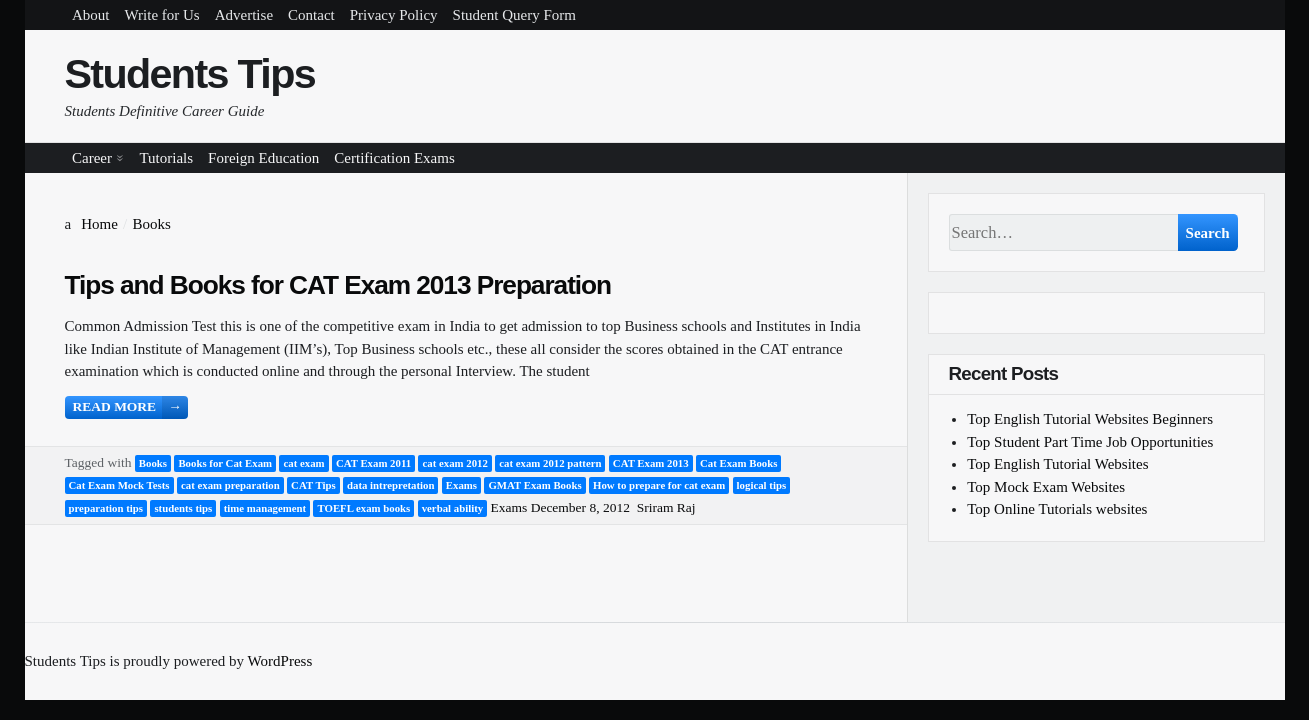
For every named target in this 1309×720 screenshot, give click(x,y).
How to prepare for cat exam (659, 485)
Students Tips (190, 74)
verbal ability (452, 508)
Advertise (244, 15)
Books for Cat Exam (225, 463)
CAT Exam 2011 (373, 463)
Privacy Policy (394, 15)
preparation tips (106, 508)
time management (265, 508)
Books (153, 463)
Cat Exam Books (738, 463)
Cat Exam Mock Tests (119, 485)
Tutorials (166, 158)
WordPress (280, 661)
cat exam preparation (230, 485)
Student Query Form (514, 15)
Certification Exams (394, 158)
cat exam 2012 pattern (550, 463)
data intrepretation (390, 485)
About (91, 15)
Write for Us (162, 15)
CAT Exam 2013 (651, 463)
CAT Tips (313, 485)
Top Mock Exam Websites (1046, 487)
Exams (461, 485)
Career (92, 158)
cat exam (303, 463)
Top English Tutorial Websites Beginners (1090, 419)
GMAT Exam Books (534, 485)
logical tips (762, 485)
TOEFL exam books (363, 508)
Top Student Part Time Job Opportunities (1090, 442)
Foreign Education (263, 158)
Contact (311, 15)
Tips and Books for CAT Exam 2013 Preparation (338, 285)
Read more (130, 407)
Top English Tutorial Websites (1057, 464)
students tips (183, 508)
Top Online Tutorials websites (1057, 509)
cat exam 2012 (454, 463)
